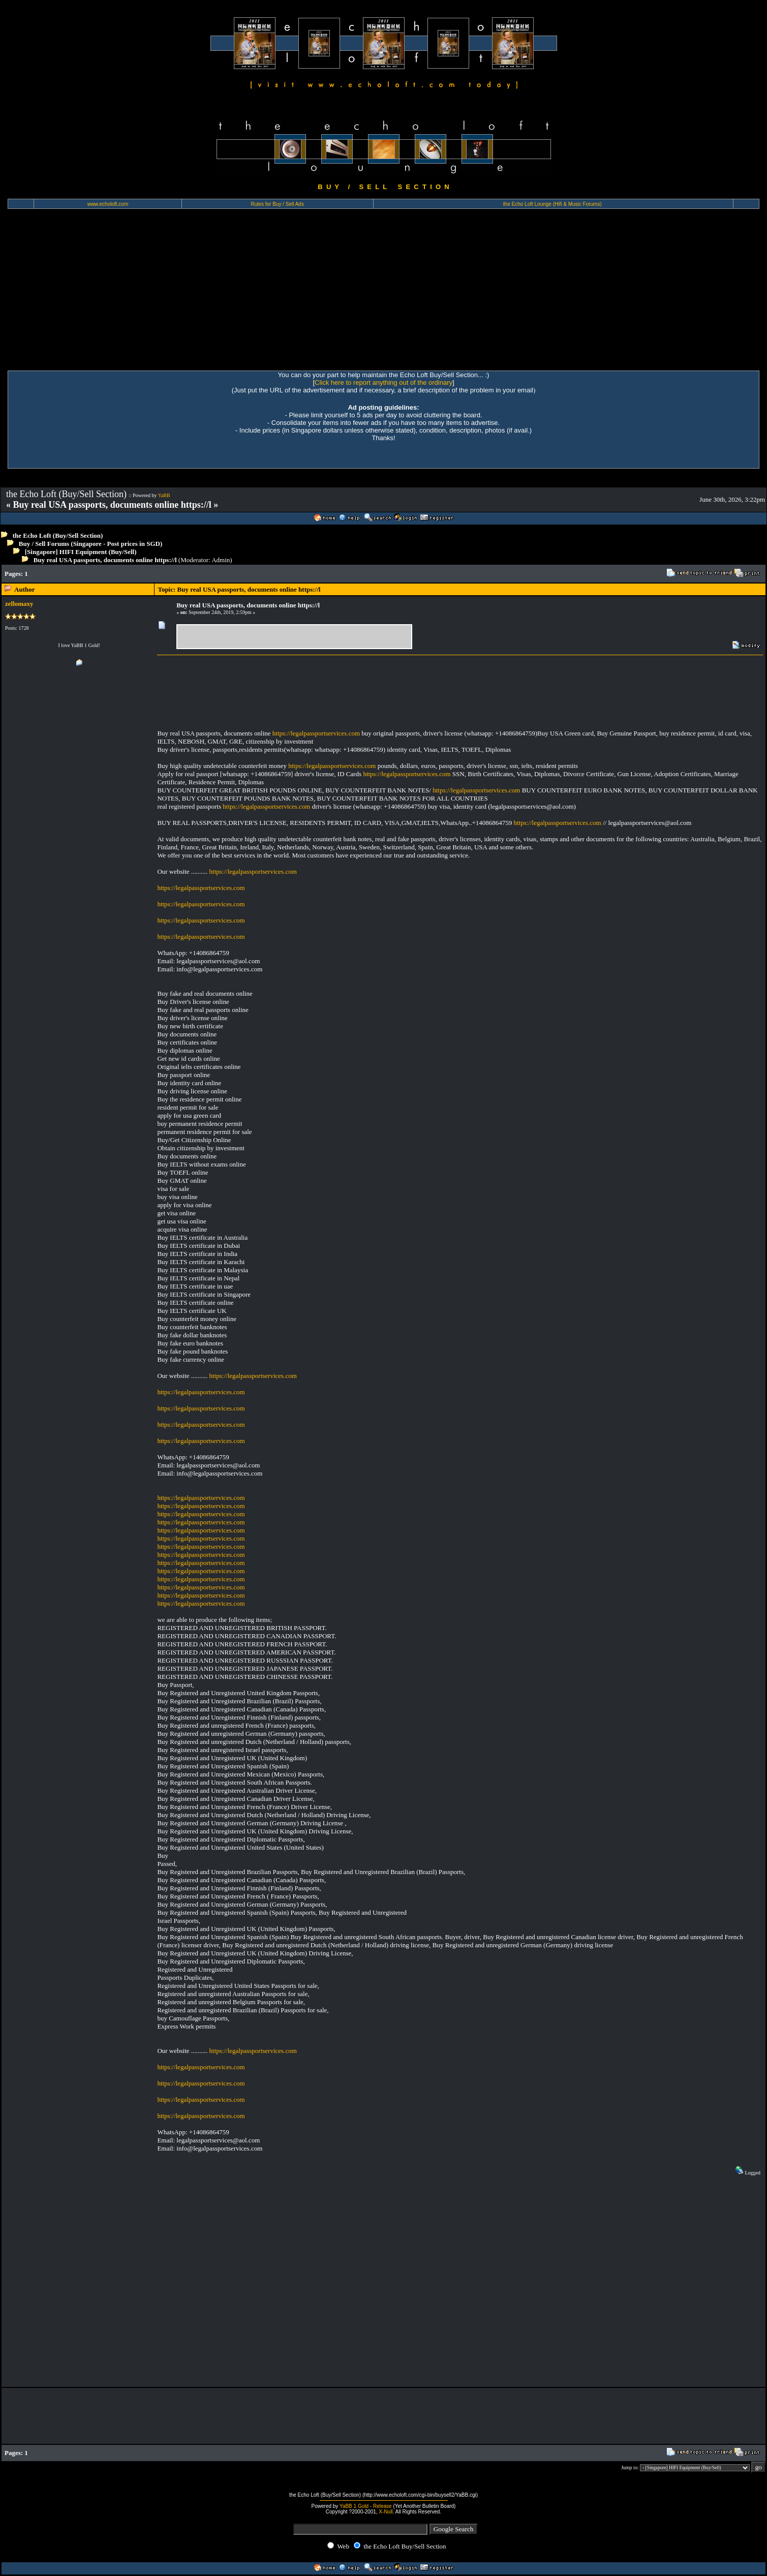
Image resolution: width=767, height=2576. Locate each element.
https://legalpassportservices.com (316, 733)
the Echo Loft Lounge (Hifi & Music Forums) (552, 204)
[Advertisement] (384, 294)
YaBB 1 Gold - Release (366, 2506)
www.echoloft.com (108, 204)
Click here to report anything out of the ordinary (383, 382)
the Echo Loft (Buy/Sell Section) (58, 535)
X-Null (385, 2511)
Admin (220, 560)
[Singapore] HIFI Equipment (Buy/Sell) (81, 552)
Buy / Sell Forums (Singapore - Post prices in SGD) (91, 543)
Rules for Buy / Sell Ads (277, 204)
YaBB (164, 495)
